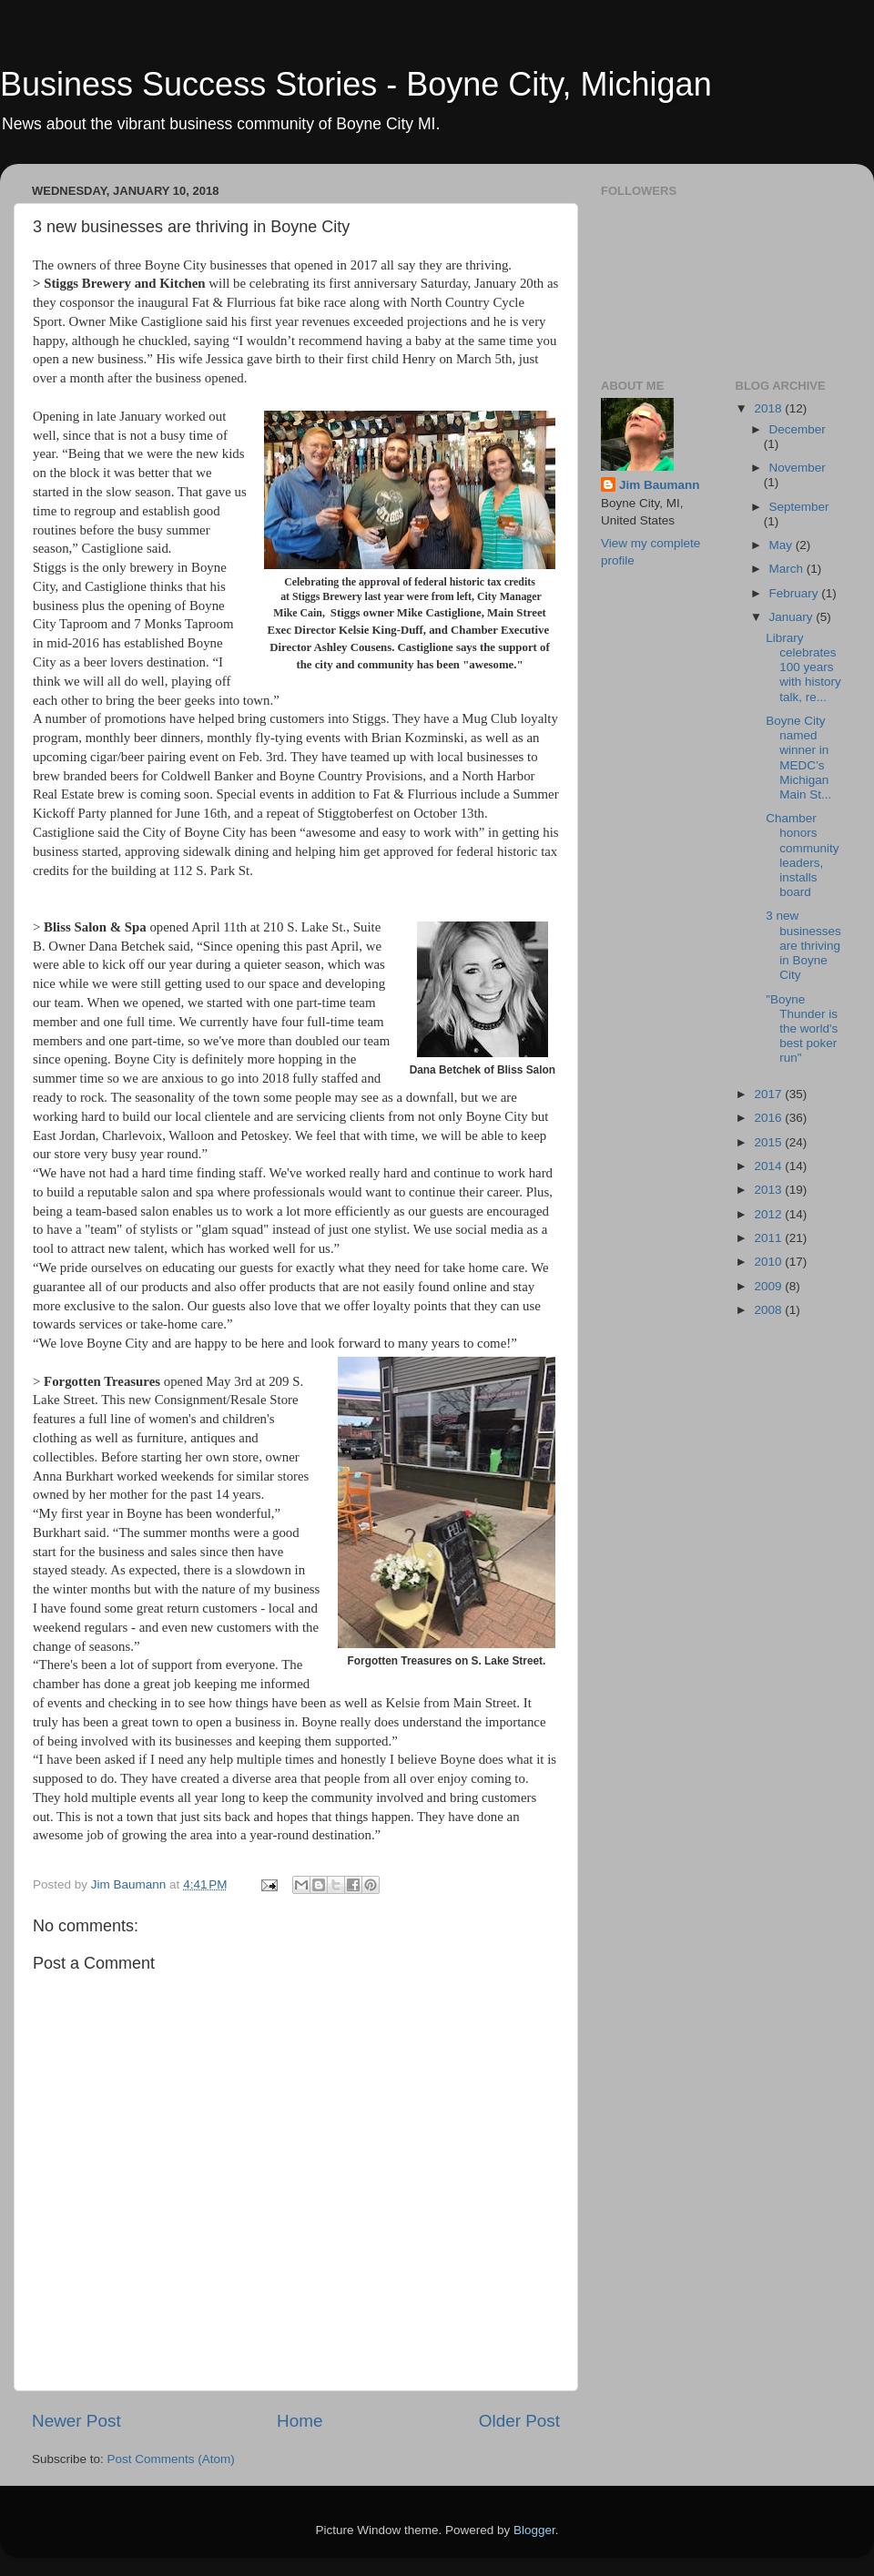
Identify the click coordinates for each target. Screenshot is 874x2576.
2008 (769, 1310)
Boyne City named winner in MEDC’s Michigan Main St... (798, 757)
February (795, 593)
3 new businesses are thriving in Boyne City (803, 945)
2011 (769, 1238)
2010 (769, 1261)
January (793, 617)
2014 (769, 1166)
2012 (769, 1214)
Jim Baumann (659, 485)
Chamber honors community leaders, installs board (802, 855)
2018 (769, 408)
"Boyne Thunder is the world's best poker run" (802, 1029)
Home (299, 2420)
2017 (769, 1094)
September (799, 507)
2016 (769, 1118)
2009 (769, 1286)
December (797, 429)
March (788, 568)
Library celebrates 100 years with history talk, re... (803, 667)
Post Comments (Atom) (171, 2459)
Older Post (519, 2420)
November (797, 467)
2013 (769, 1189)
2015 (769, 1142)
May (782, 545)
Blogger (534, 2530)
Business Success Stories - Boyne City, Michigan (356, 84)
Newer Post (76, 2420)
